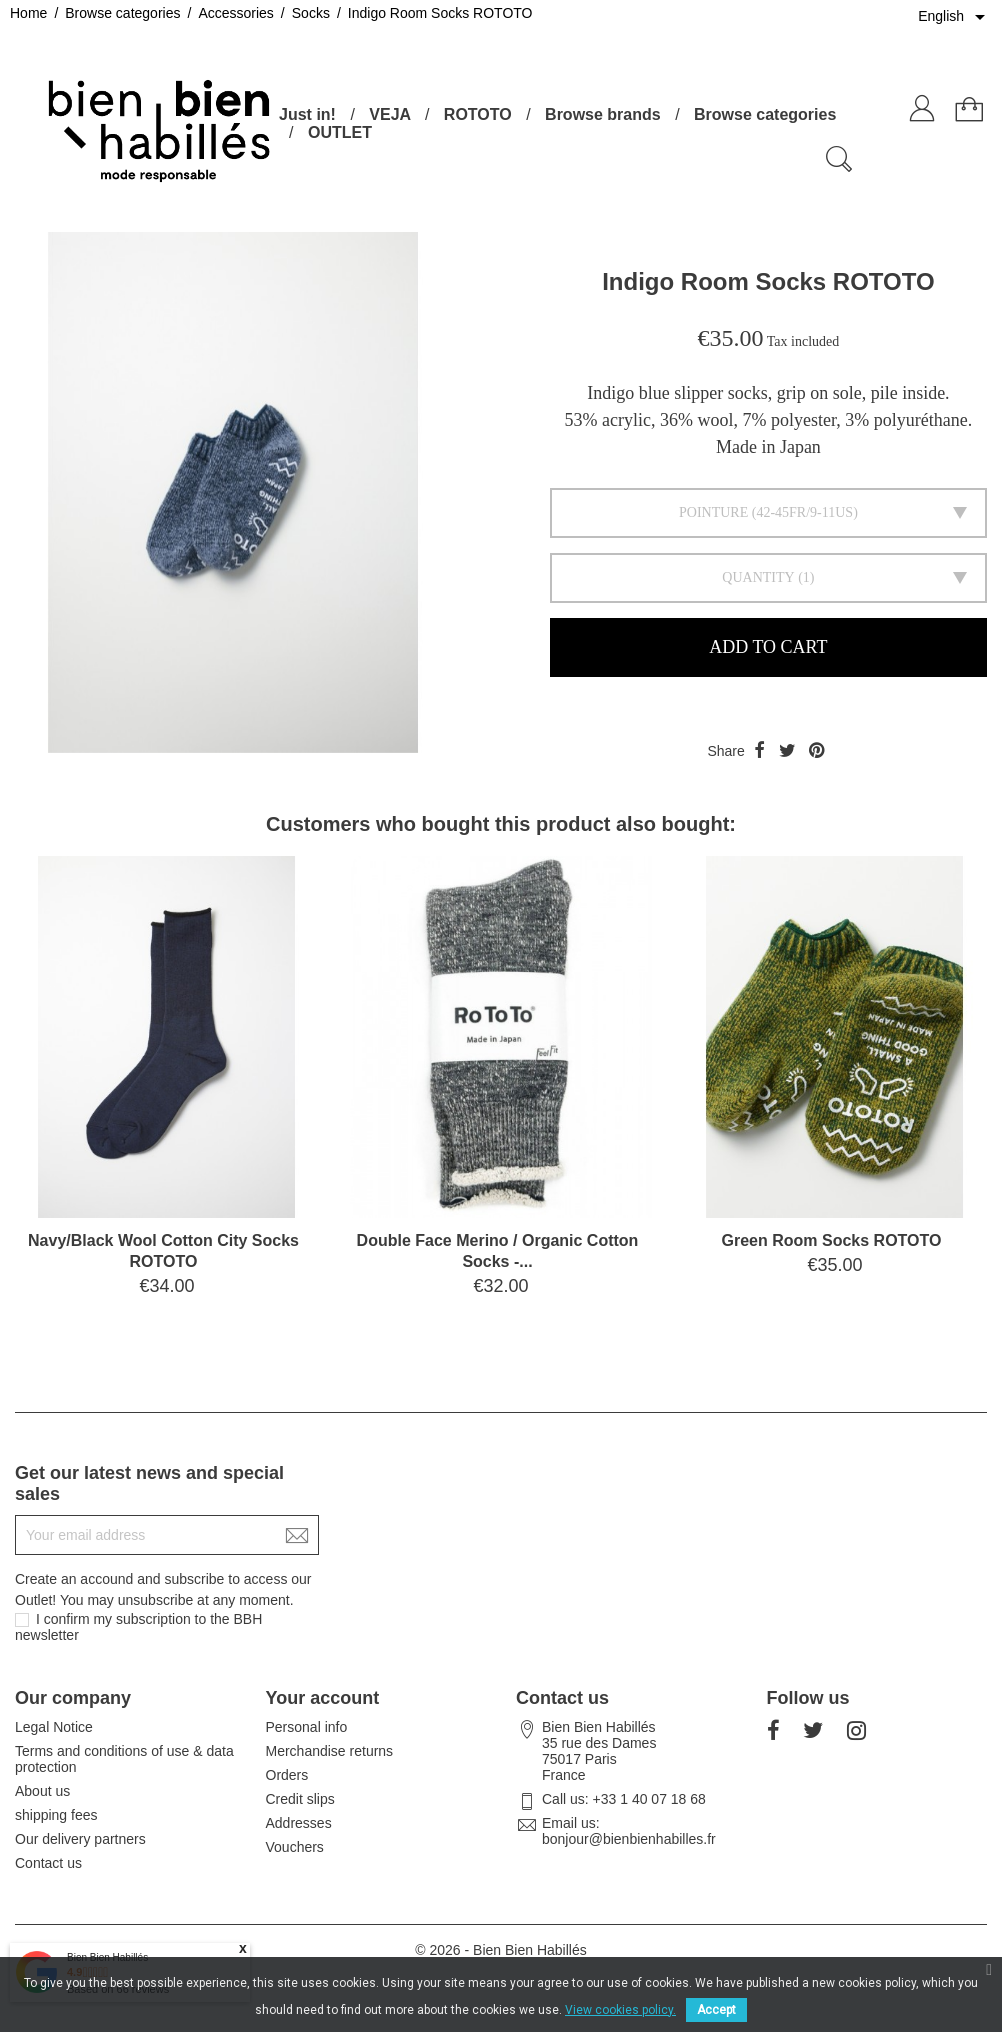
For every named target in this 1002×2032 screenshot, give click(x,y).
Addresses (299, 1823)
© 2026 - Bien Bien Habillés (500, 1950)
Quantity (758, 577)
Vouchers (295, 1847)
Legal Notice (54, 1727)
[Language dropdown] (955, 17)
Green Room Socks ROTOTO (832, 1240)
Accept (716, 2010)
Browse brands (603, 114)
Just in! (307, 114)
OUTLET (340, 132)
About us (42, 1791)
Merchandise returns (330, 1751)
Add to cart (768, 647)
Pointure (713, 512)
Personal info (307, 1727)
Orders (287, 1775)
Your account (323, 1698)
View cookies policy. (620, 2010)
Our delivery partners (80, 1839)
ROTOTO (478, 114)
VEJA (389, 114)
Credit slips (300, 1799)
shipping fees (56, 1815)
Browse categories (765, 114)
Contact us (48, 1863)
